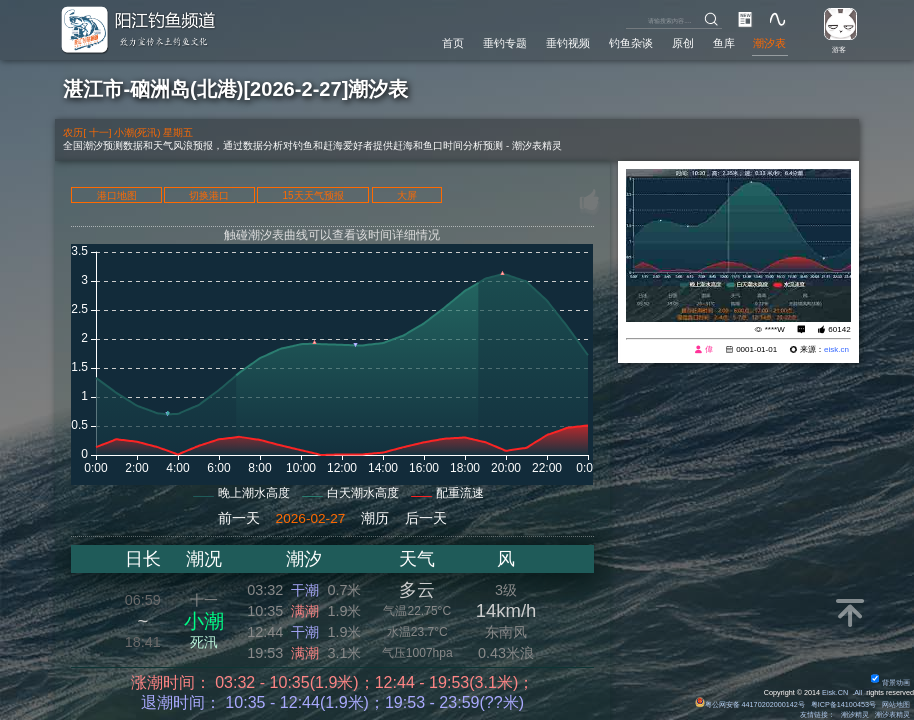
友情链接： (817, 714)
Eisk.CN (835, 692)
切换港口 (209, 194)
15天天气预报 (312, 194)
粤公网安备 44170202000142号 (751, 704)
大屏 (407, 194)
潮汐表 (769, 43)
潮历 (375, 518)
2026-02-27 (311, 518)
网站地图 (896, 704)
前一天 (239, 518)
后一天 (426, 518)
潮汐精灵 (855, 714)
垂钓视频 (568, 43)
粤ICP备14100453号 (843, 704)
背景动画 (890, 682)
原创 (683, 43)
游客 (839, 49)
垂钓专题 (505, 43)
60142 (839, 329)
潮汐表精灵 (892, 714)
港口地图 (117, 194)
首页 (453, 43)
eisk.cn (836, 349)
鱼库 (724, 43)
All (858, 692)
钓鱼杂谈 (631, 43)
